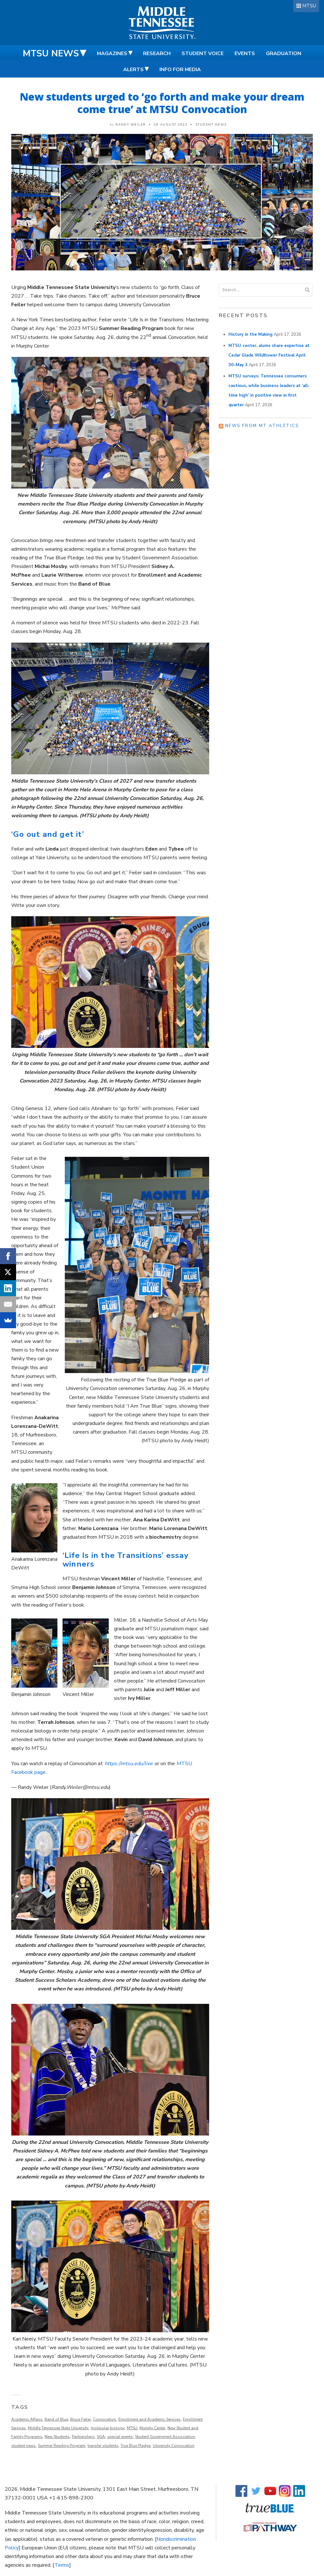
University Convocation (173, 2445)
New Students (57, 2436)
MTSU (309, 6)
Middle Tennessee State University (58, 2428)
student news (23, 2445)
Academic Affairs (26, 2419)
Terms (62, 2565)
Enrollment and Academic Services (149, 2419)
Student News (211, 124)
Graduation (283, 53)
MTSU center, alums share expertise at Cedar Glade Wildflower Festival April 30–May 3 (269, 355)
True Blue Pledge (135, 2445)
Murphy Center (152, 2428)
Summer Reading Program (61, 2445)
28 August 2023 (170, 124)
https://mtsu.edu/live (129, 1763)
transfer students (103, 2445)
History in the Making (250, 334)
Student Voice (203, 53)
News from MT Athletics (262, 426)
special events (120, 2436)
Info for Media (180, 69)
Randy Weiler (130, 124)
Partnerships (83, 2436)
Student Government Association (165, 2436)
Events (244, 53)
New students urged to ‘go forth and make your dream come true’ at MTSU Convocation (162, 103)
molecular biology (107, 2428)
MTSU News (51, 53)
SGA (101, 2436)
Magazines (112, 53)
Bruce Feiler (80, 2419)
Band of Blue (56, 2419)
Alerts (133, 69)
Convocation (104, 2419)
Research (157, 53)
